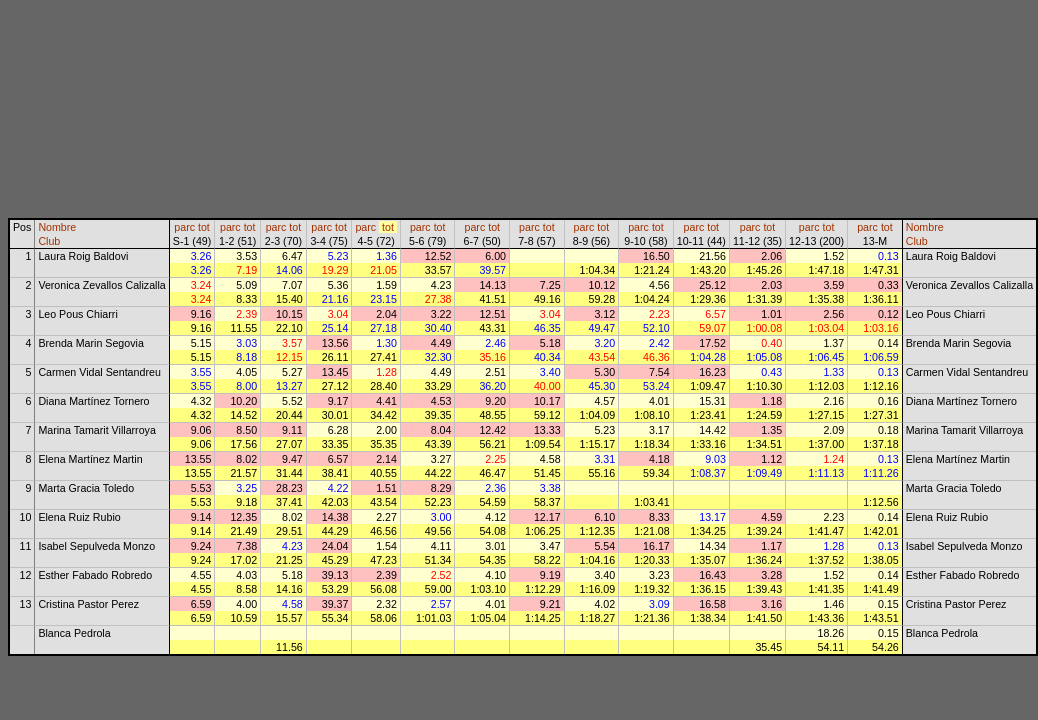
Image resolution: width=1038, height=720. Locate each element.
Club (49, 241)
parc (184, 227)
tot (204, 227)
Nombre (57, 227)
